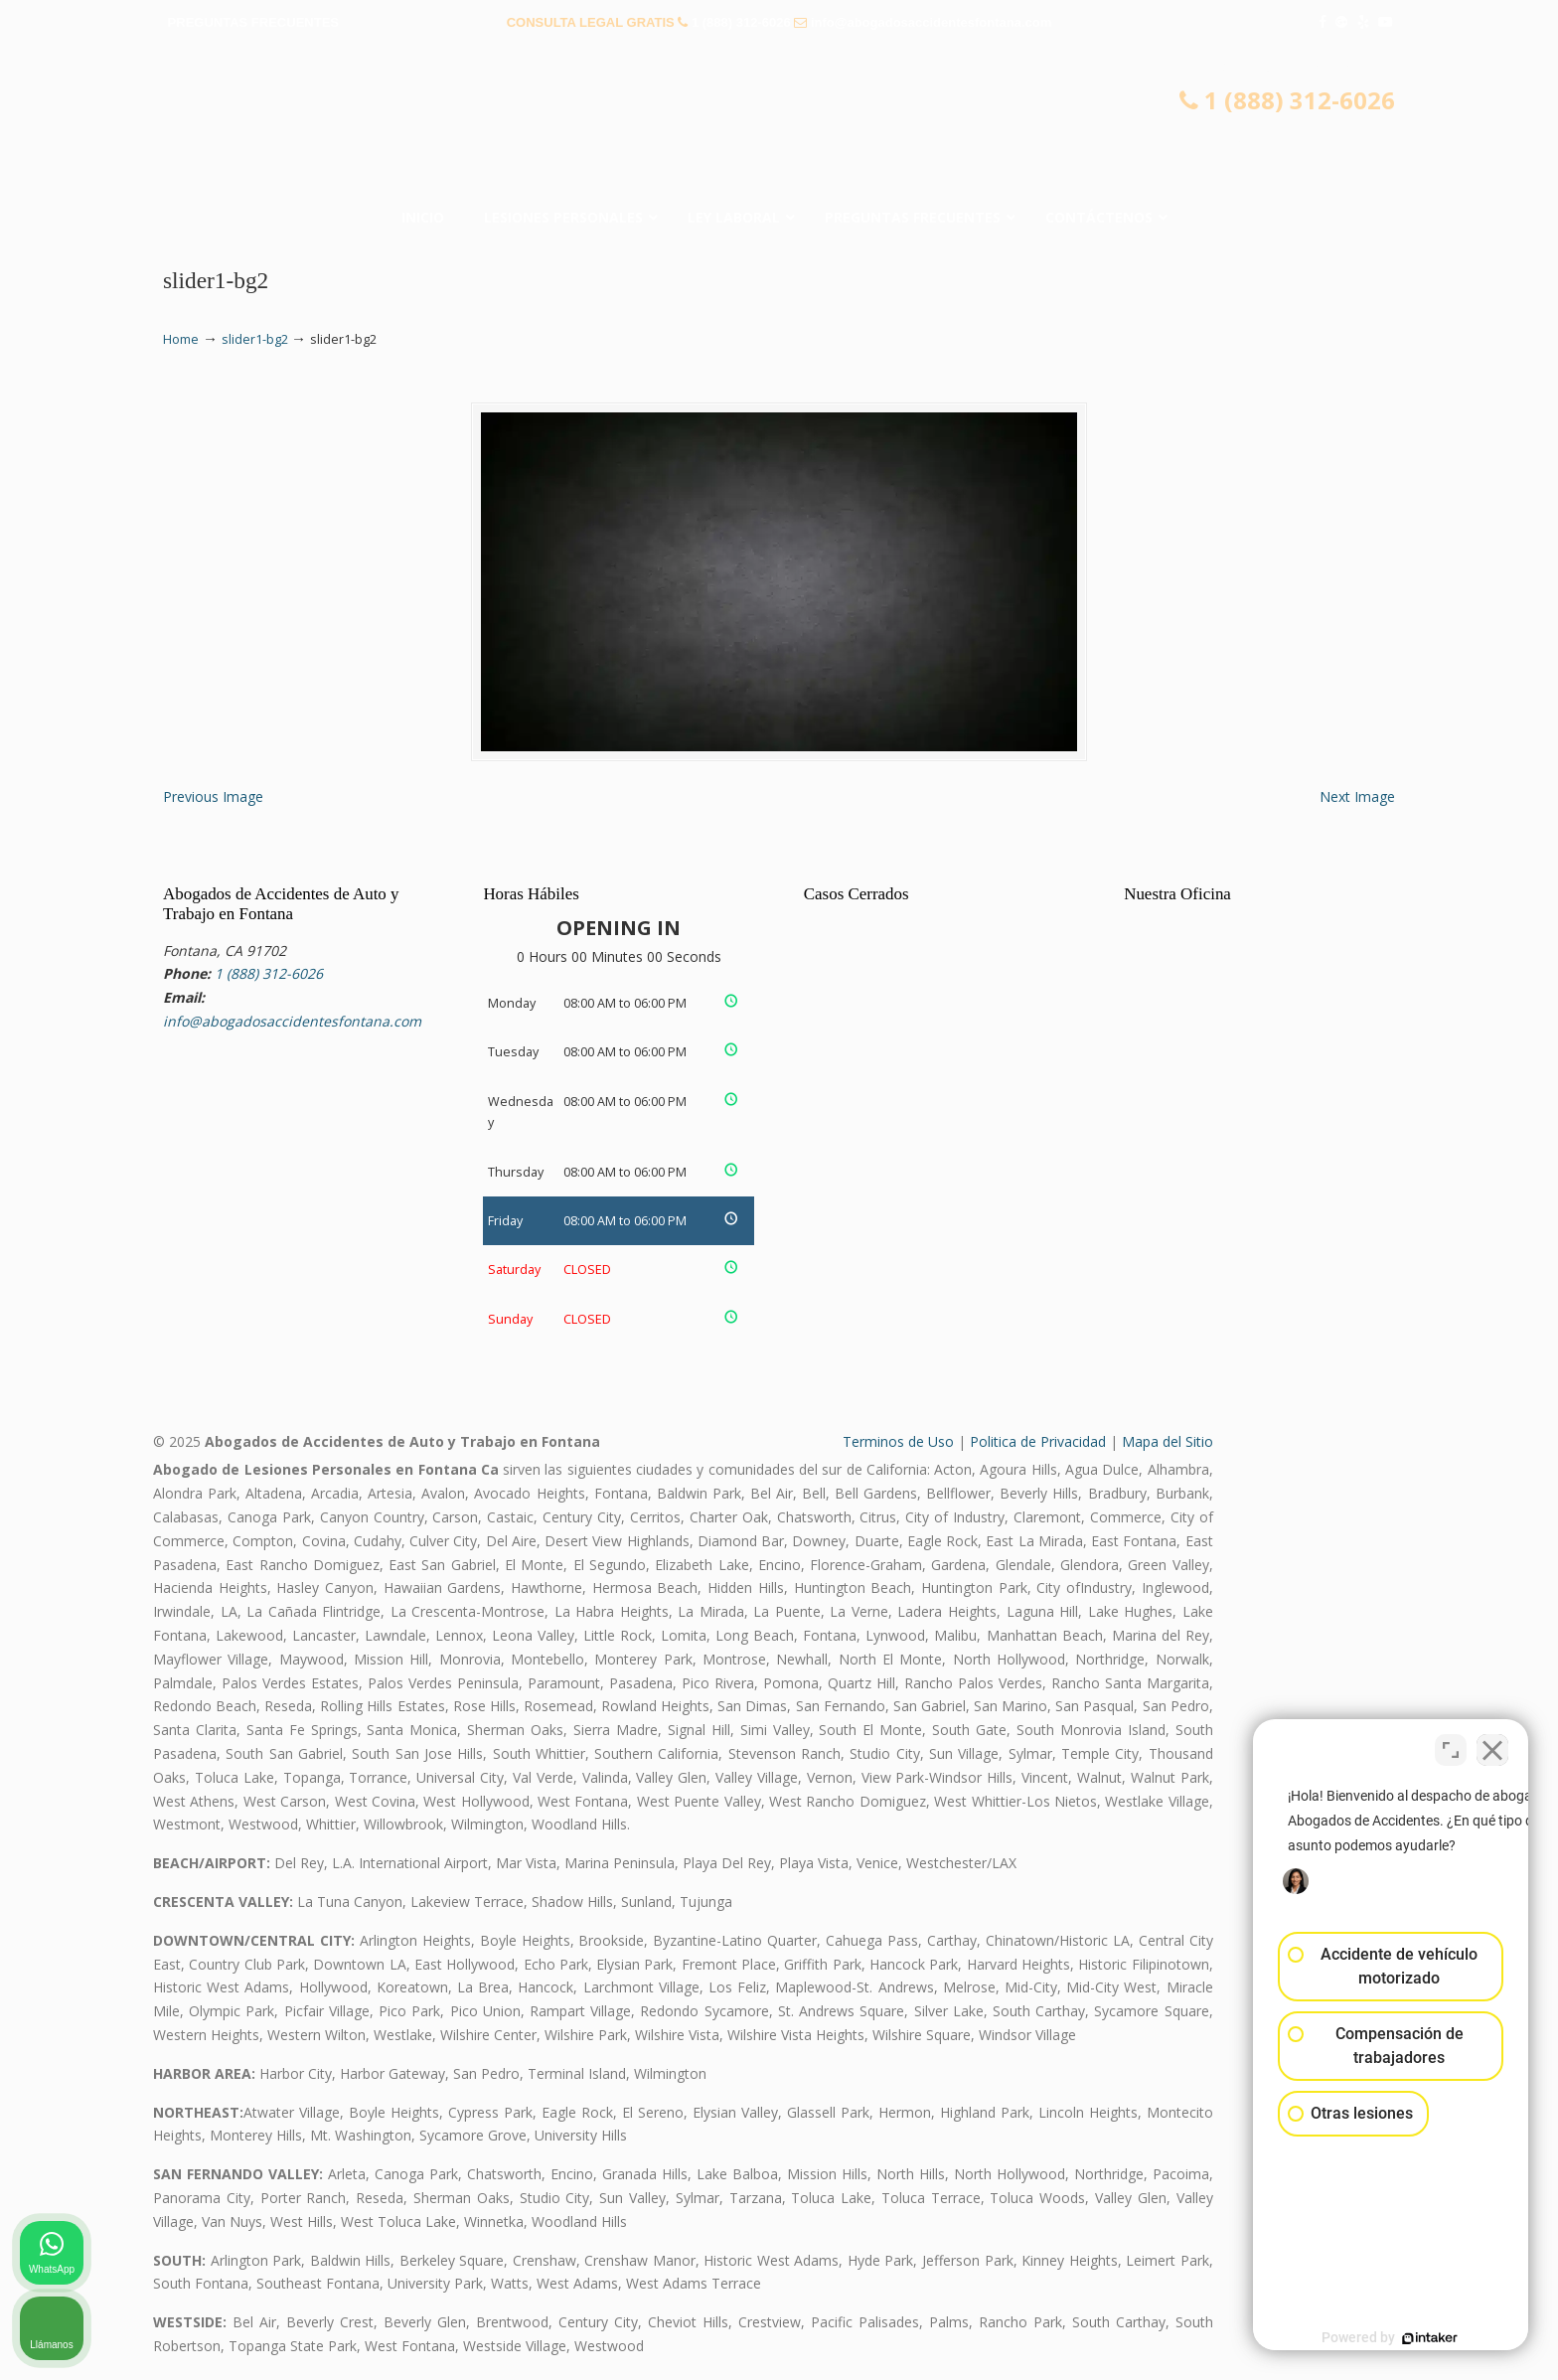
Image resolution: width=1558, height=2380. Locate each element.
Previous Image (213, 796)
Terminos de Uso (898, 1441)
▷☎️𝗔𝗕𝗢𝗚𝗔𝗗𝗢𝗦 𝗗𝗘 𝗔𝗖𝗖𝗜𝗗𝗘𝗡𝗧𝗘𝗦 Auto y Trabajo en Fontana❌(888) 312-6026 (779, 124)
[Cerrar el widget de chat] (1492, 1745)
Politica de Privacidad (1038, 1441)
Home (181, 339)
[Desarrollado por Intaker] (1389, 2338)
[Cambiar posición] (1451, 1745)
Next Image (1357, 796)
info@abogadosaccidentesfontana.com (931, 22)
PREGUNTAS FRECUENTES (253, 22)
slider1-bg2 (255, 339)
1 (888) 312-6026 (741, 22)
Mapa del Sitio (1167, 1441)
